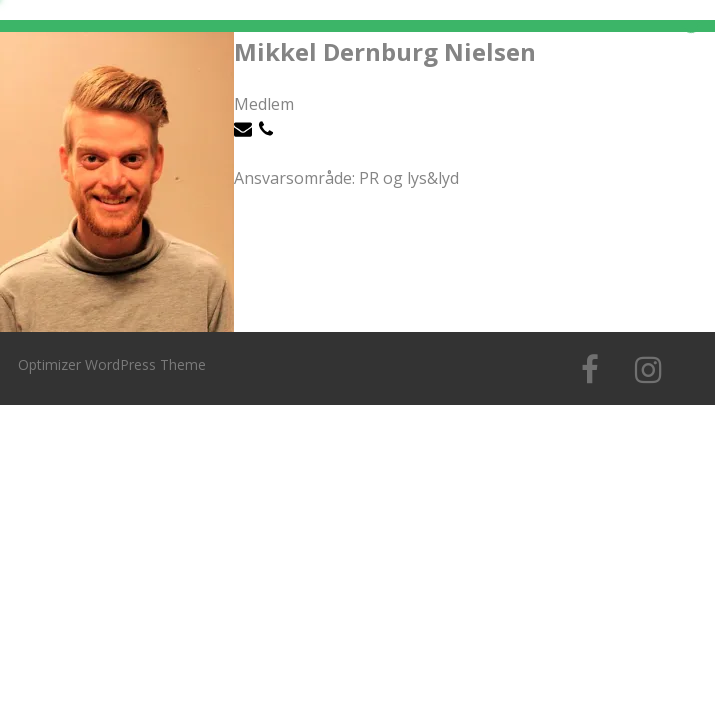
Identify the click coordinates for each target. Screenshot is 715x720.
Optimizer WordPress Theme (112, 364)
